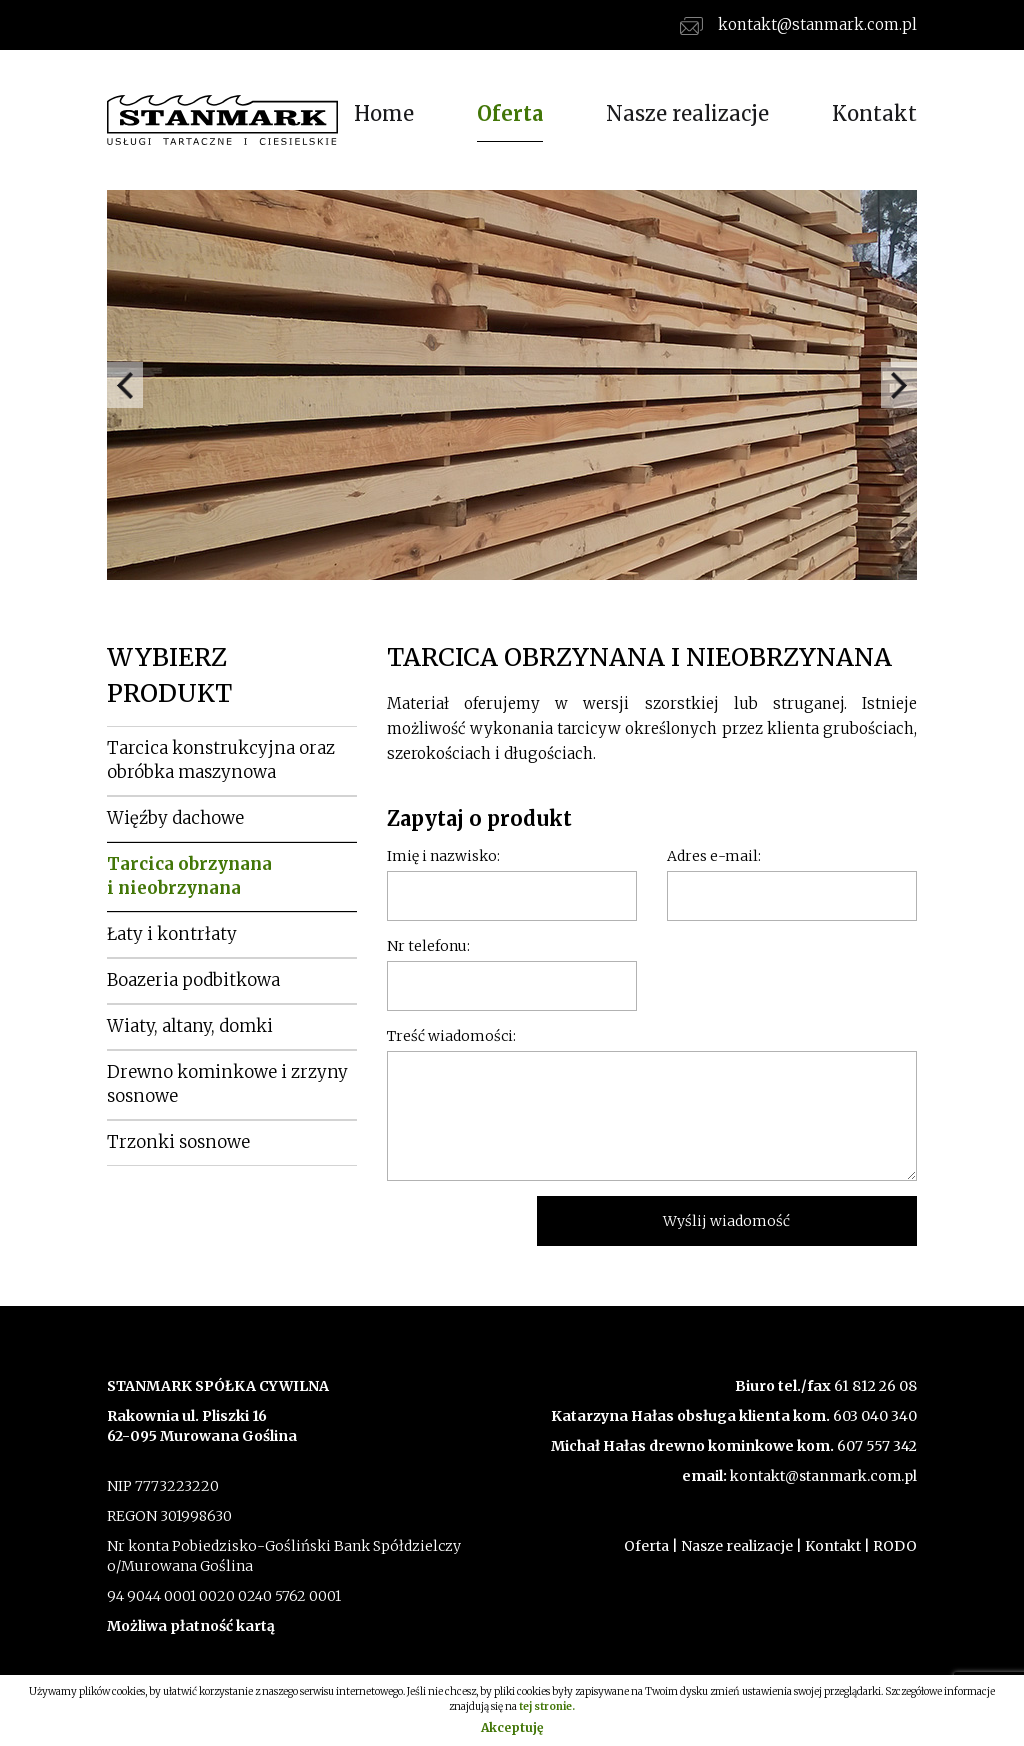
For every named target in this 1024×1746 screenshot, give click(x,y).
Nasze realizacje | (741, 1546)
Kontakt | (837, 1546)
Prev (125, 385)
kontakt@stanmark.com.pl (798, 24)
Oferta (510, 113)
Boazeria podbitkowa (193, 980)
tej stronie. (547, 1706)
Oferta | (651, 1546)
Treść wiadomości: (451, 1036)
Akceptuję (512, 1727)
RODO (895, 1546)
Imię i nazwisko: (443, 856)
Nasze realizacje (687, 113)
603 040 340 (873, 1416)
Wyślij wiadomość (726, 1221)
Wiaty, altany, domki (190, 1026)
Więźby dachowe (175, 818)
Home (384, 113)
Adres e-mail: (714, 856)
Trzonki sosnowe (178, 1142)
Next (899, 385)
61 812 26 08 (875, 1386)
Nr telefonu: (428, 946)
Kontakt (874, 113)
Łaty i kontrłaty (172, 934)
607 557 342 (875, 1446)
